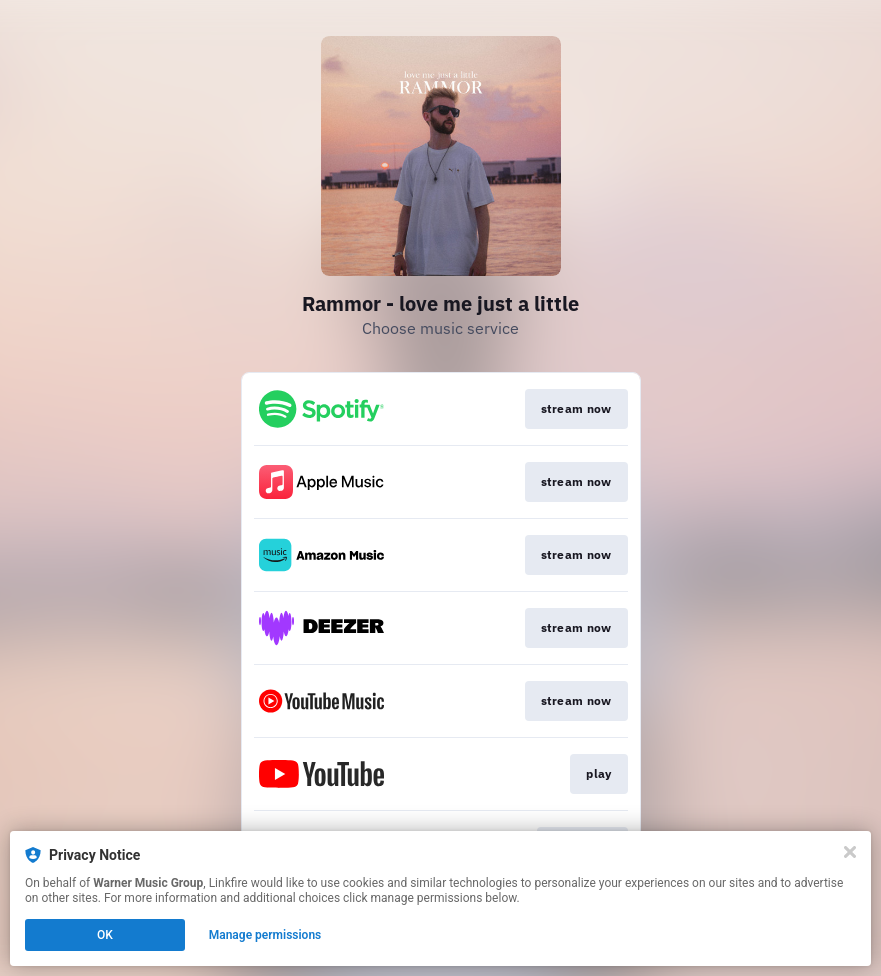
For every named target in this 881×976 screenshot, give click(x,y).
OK (105, 935)
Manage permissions (265, 935)
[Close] (850, 852)
